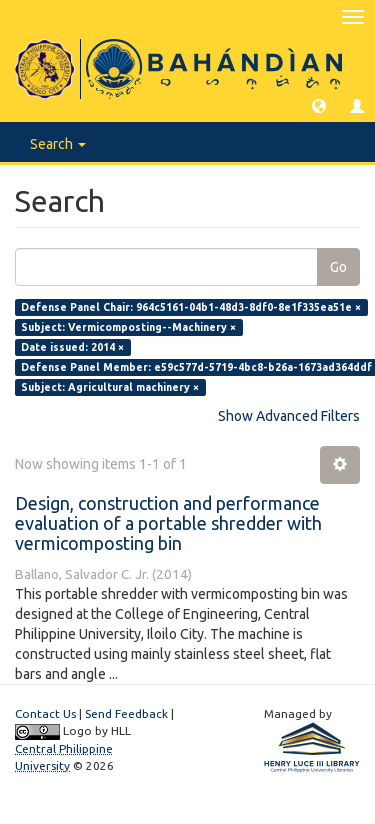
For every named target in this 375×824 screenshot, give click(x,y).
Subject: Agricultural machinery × (110, 387)
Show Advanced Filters (289, 416)
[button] (319, 105)
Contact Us (45, 713)
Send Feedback (126, 713)
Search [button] (58, 144)
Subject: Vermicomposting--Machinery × (128, 327)
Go (338, 267)
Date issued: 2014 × (72, 347)
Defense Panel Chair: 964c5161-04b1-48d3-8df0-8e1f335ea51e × (191, 307)
